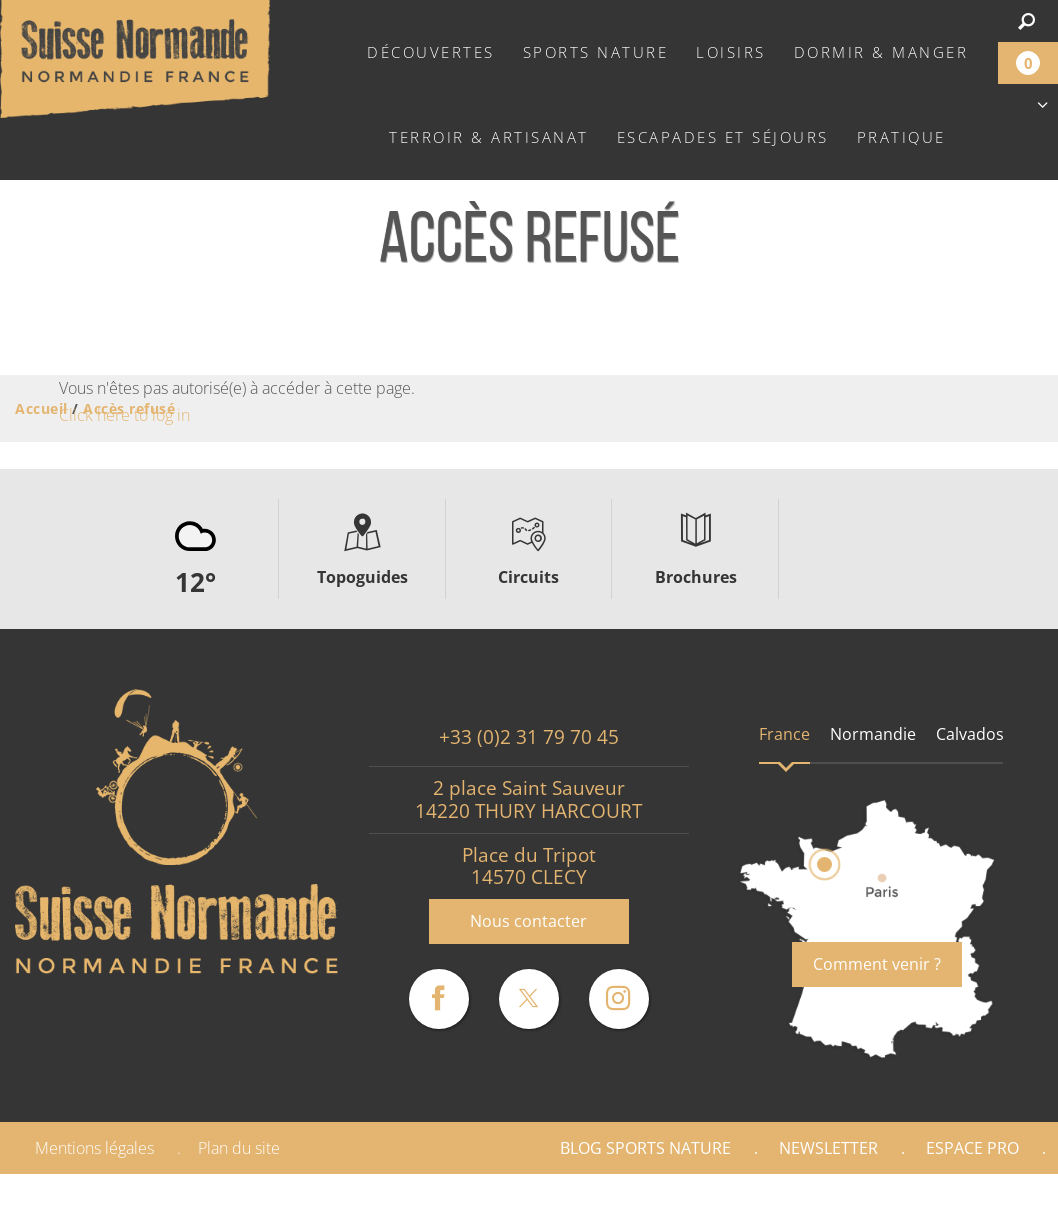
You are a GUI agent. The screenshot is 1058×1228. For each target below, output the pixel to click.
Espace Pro (972, 1148)
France (784, 734)
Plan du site (239, 1148)
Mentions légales (94, 1148)
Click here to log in (124, 415)
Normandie (873, 734)
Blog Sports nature (645, 1148)
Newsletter (828, 1148)
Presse (995, 1201)
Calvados (970, 734)
